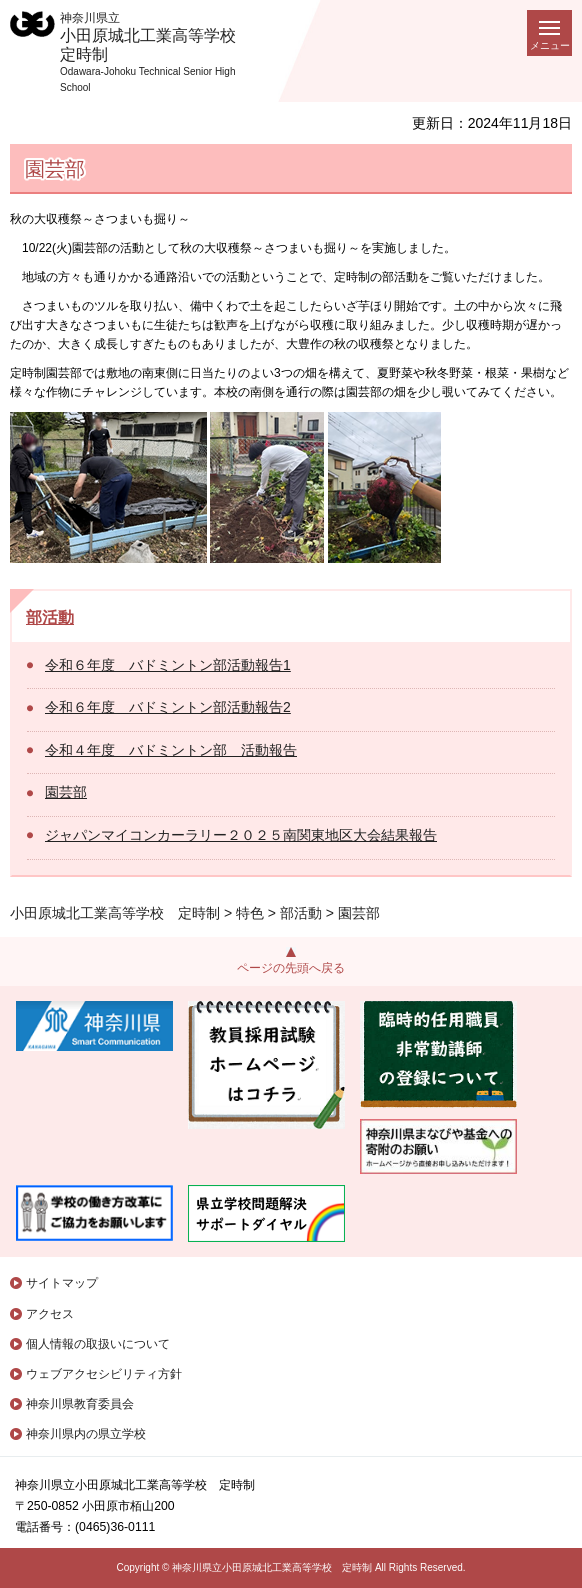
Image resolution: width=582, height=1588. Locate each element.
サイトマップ (62, 1283)
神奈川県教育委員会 (80, 1404)
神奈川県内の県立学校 (86, 1434)
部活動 (50, 617)
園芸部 (66, 792)
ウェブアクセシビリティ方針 (104, 1374)
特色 (250, 913)
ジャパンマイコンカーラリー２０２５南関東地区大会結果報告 (241, 835)
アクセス (50, 1314)
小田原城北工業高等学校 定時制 (115, 913)
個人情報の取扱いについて (98, 1344)
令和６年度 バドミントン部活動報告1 (168, 665)
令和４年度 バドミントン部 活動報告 (171, 750)
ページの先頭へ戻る (291, 968)
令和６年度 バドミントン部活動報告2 (168, 707)
